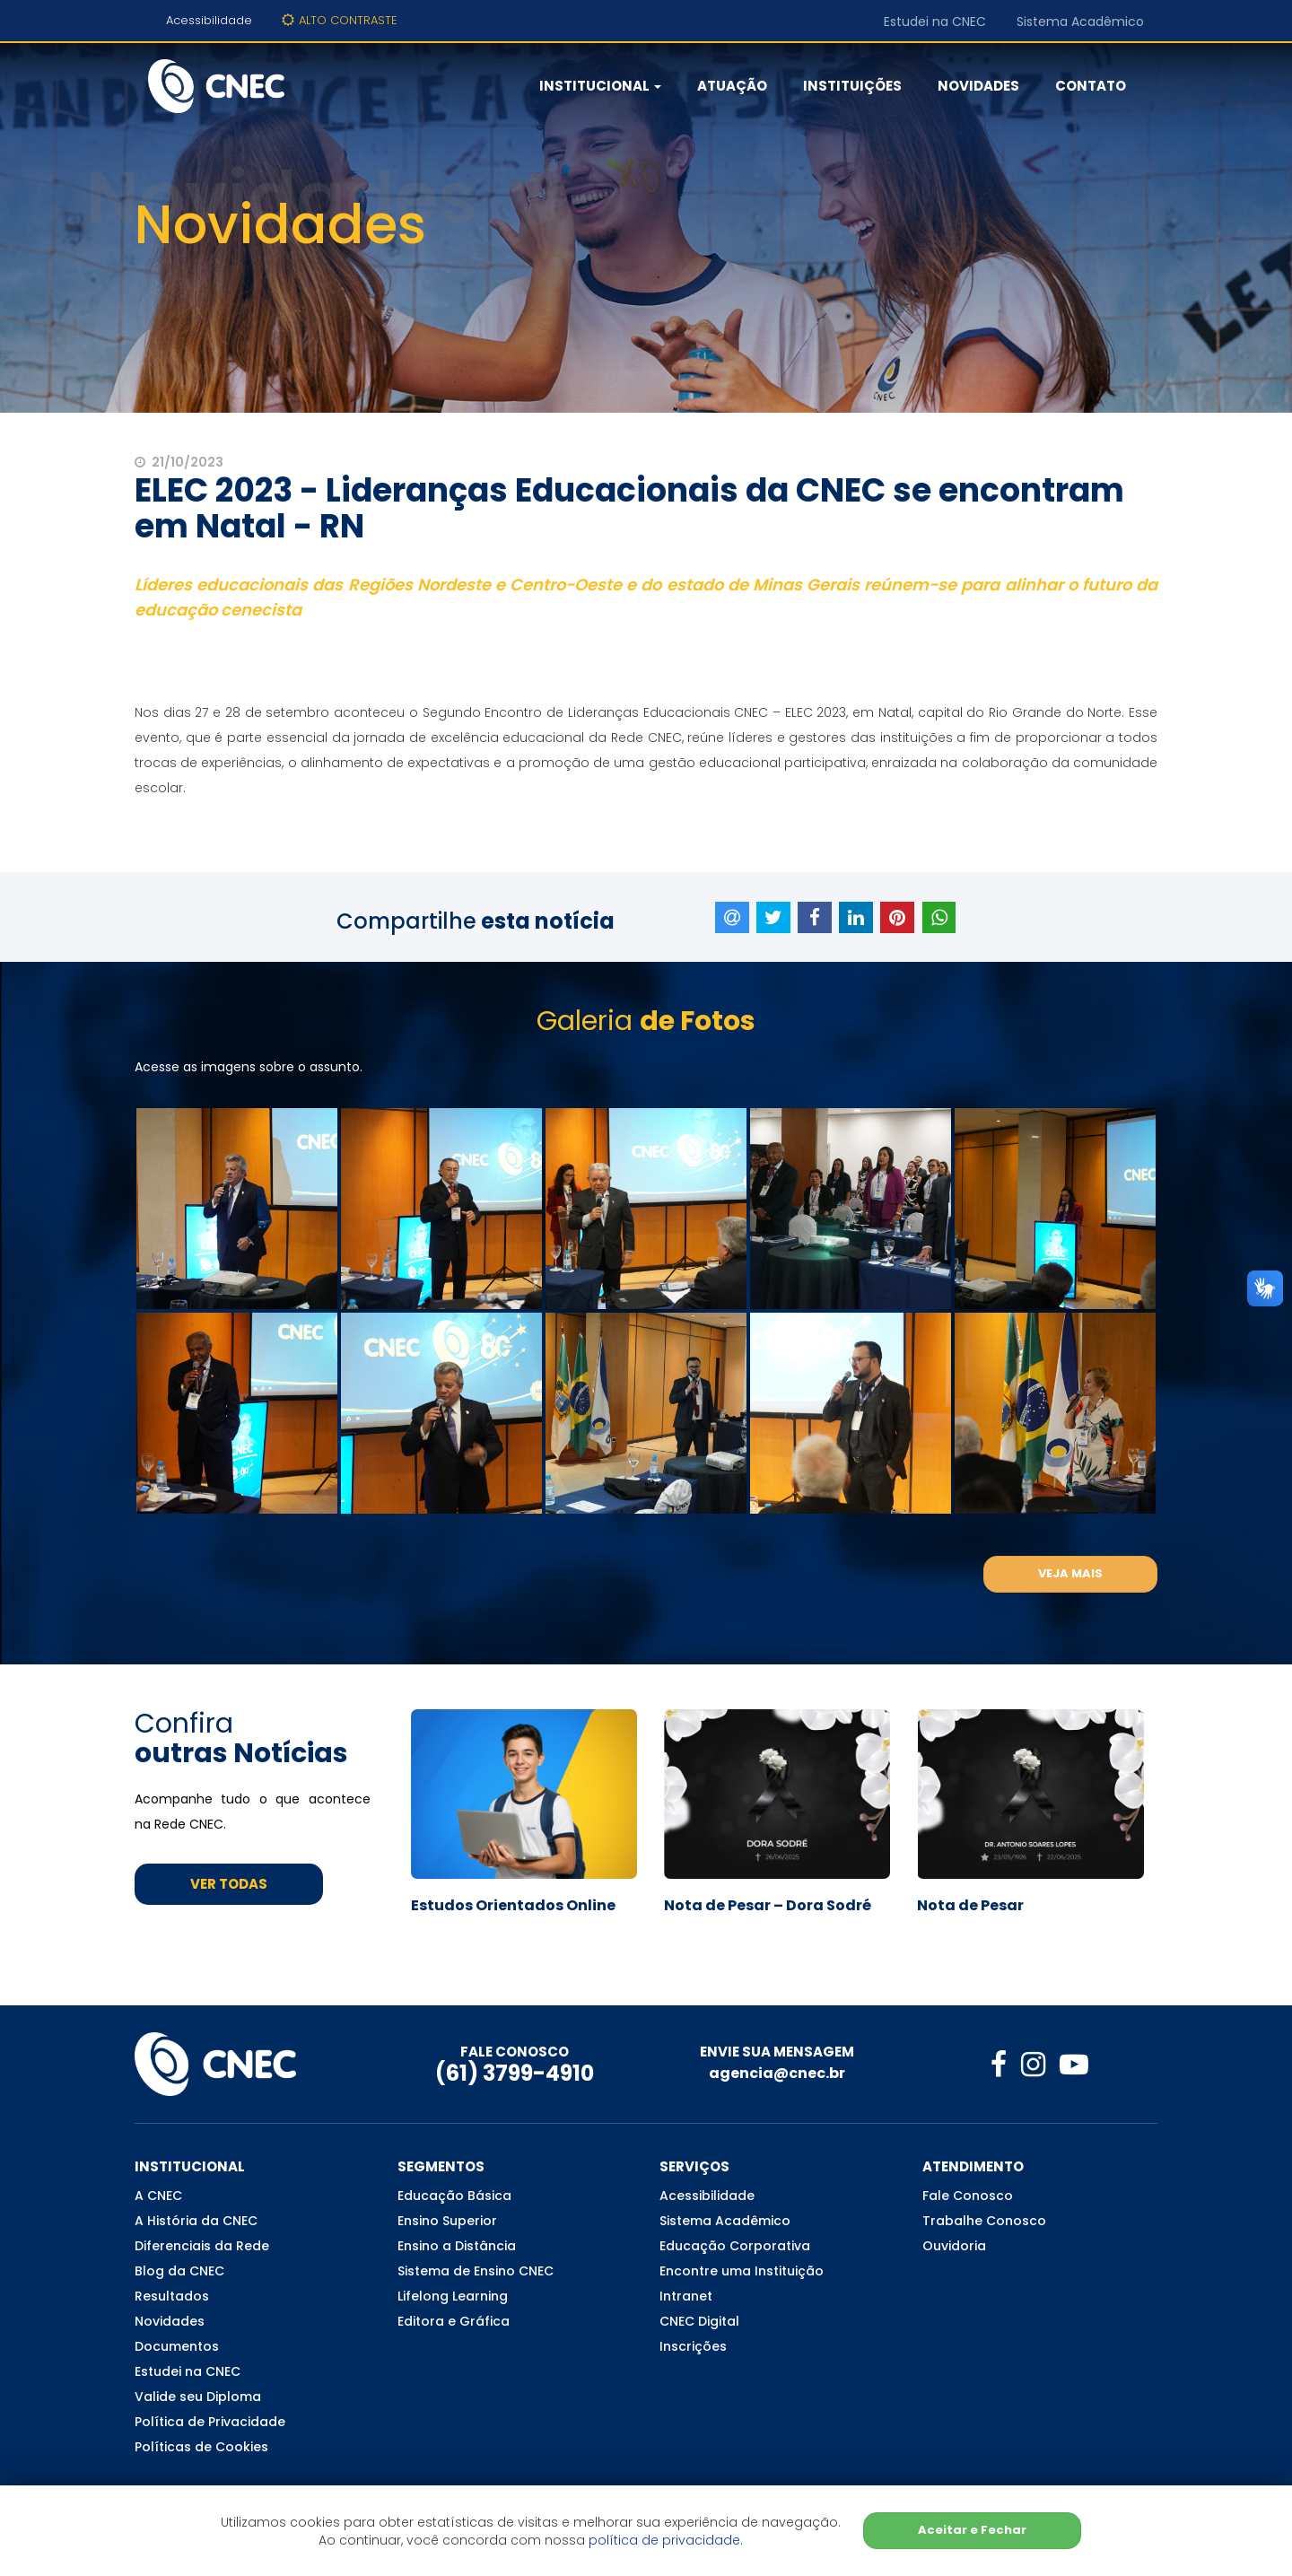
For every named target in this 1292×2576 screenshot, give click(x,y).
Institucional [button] (600, 85)
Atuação (732, 85)
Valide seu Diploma (198, 2397)
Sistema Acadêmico (1080, 22)
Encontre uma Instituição (741, 2271)
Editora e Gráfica (453, 2321)
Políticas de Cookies (201, 2447)
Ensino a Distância (456, 2246)
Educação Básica (454, 2196)
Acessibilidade (209, 20)
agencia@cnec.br (777, 2073)
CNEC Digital (699, 2321)
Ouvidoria (954, 2246)
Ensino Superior (447, 2221)
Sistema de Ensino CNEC (475, 2271)
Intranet (685, 2296)
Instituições (852, 85)
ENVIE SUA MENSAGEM (777, 2051)
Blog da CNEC (179, 2271)
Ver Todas (228, 1883)
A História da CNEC (196, 2221)
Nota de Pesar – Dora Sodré (767, 1906)
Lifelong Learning (452, 2296)
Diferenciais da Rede (202, 2246)
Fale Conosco (967, 2196)
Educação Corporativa (734, 2246)
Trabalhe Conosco (984, 2221)
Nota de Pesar (970, 1906)
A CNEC (158, 2196)
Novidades (978, 85)
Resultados (172, 2296)
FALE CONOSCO (514, 2051)
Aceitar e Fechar (972, 2529)
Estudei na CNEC (935, 22)
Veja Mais (1070, 1573)
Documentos (177, 2346)
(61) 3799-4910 (514, 2073)
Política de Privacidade (210, 2422)
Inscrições (693, 2346)
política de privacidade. (666, 2540)
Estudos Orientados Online (513, 1906)
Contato (1090, 85)
